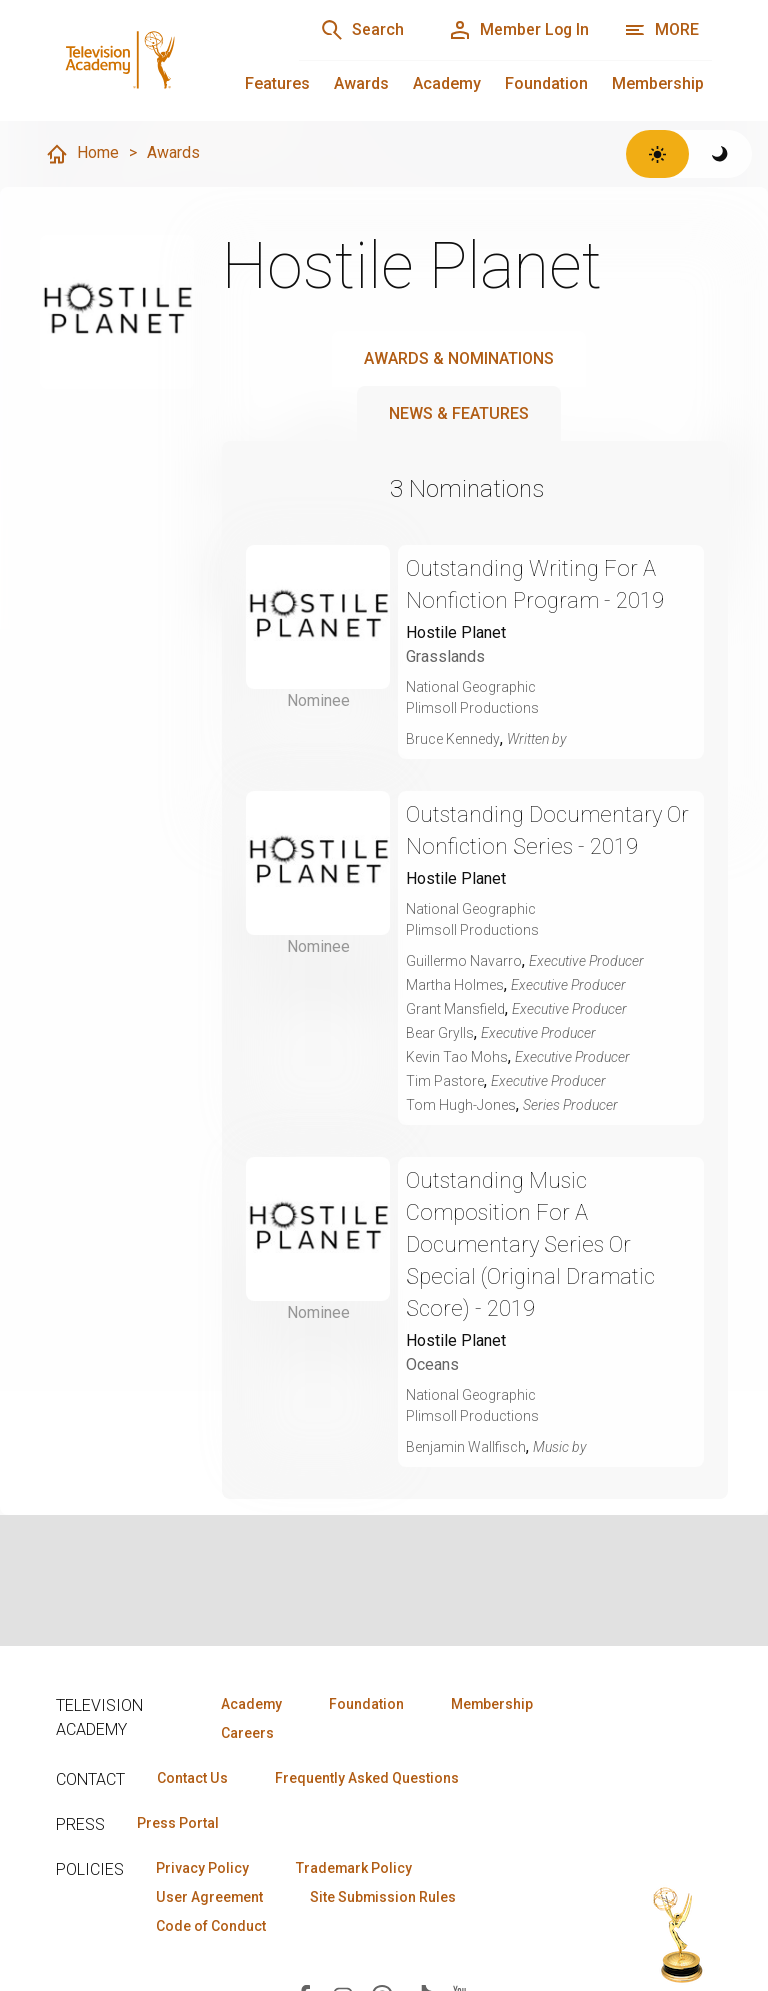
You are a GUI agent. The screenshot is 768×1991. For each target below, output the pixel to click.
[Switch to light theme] (657, 154)
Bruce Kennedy (453, 739)
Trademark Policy (354, 1868)
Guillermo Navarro (464, 961)
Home (82, 154)
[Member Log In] (517, 30)
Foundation (546, 83)
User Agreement (209, 1897)
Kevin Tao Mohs (457, 1057)
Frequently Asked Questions (366, 1778)
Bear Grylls (440, 1033)
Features (277, 83)
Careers (247, 1733)
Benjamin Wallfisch (466, 1447)
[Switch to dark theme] (720, 154)
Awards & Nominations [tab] (459, 358)
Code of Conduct (211, 1926)
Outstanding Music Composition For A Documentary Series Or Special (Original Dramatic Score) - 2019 (531, 1244)
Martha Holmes (455, 985)
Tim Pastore (445, 1081)
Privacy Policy (202, 1868)
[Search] (360, 30)
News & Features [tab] (459, 413)
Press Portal (178, 1823)
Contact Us (192, 1778)
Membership (658, 83)
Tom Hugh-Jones (461, 1105)
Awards (361, 83)
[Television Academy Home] (157, 60)
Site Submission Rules (383, 1897)
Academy (447, 83)
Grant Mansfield (455, 1009)
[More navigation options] (661, 30)
